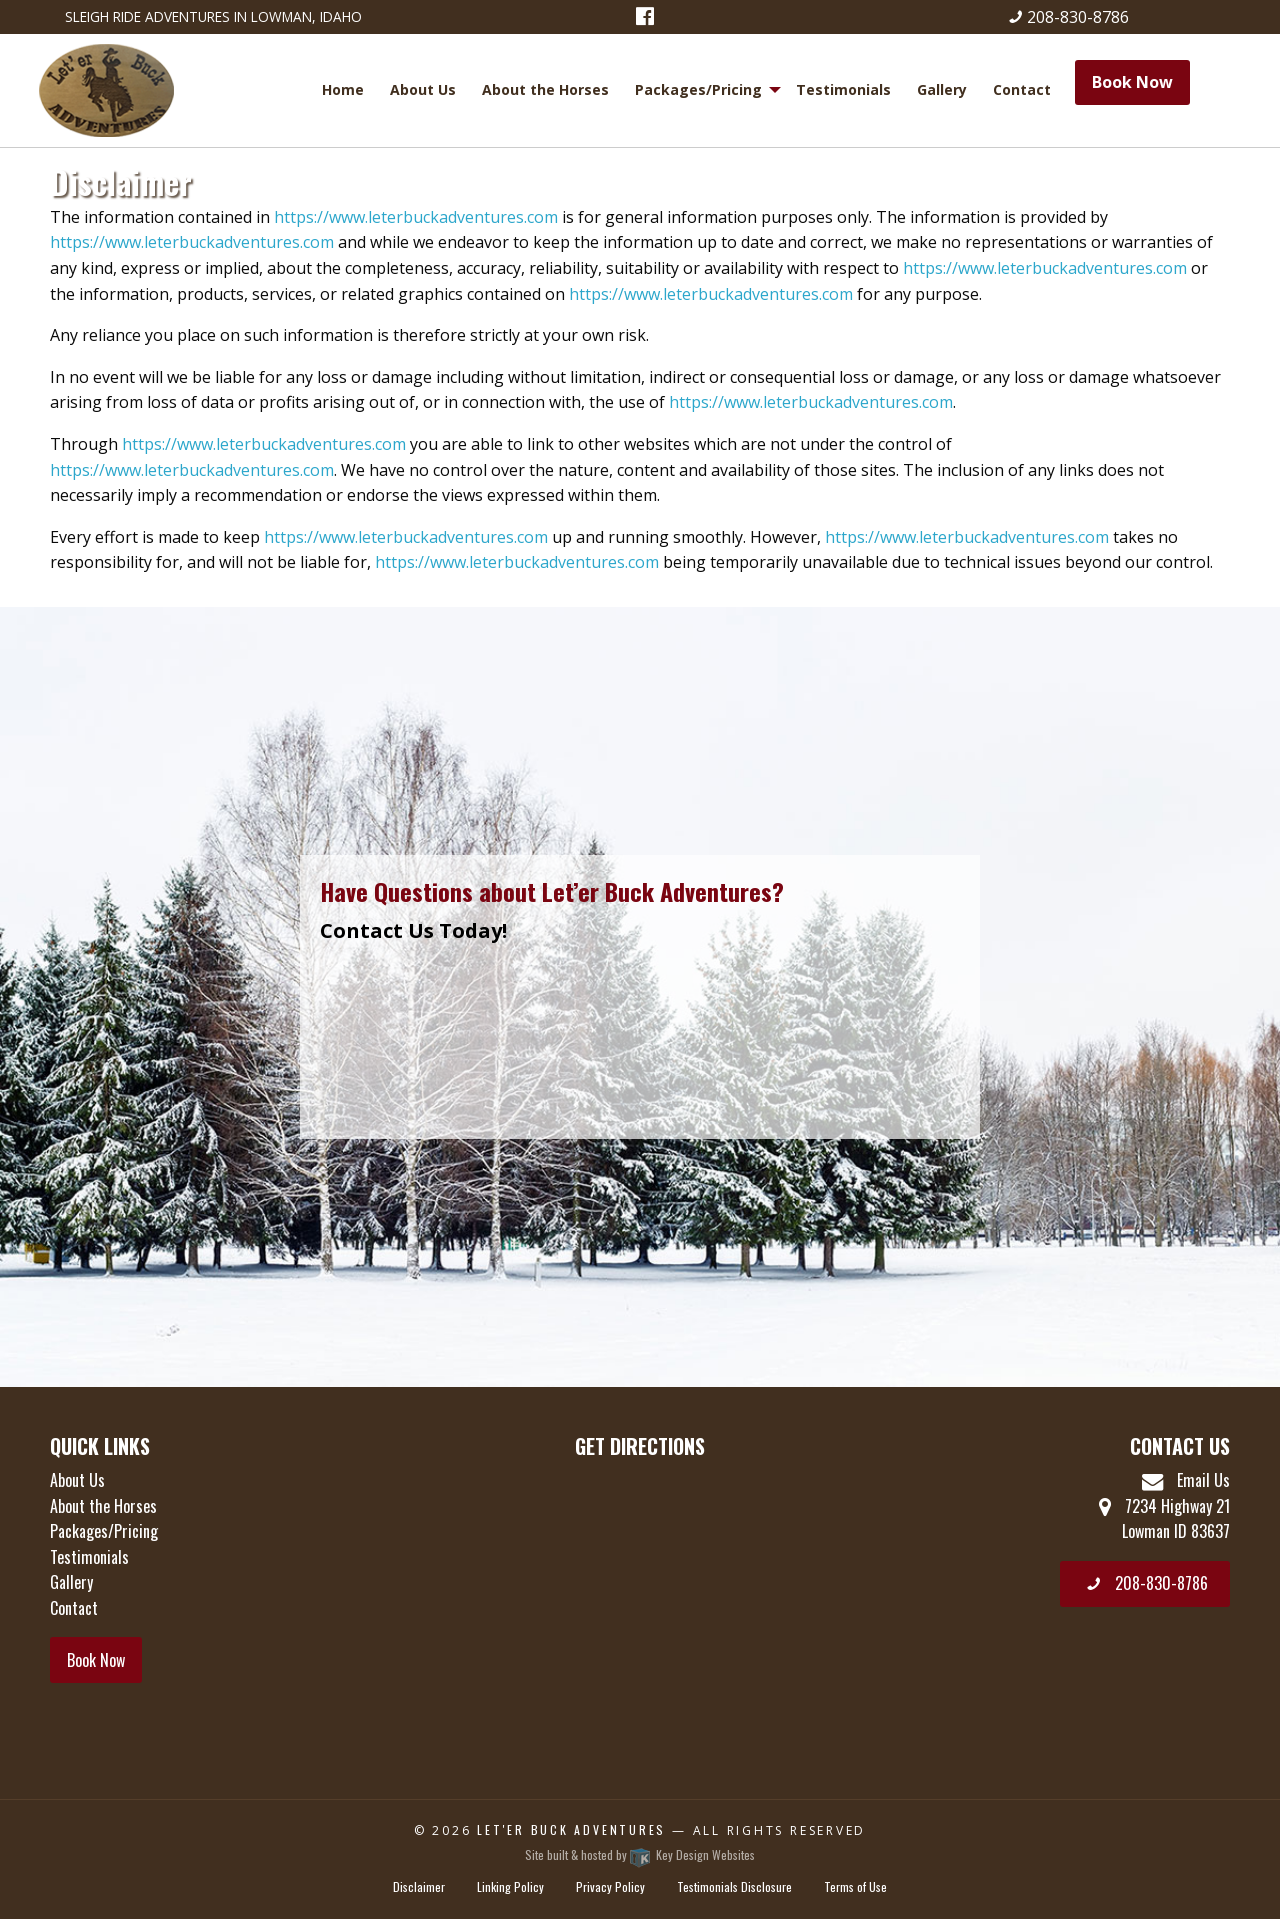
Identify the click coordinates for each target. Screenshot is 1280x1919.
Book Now (1132, 82)
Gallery (942, 89)
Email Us (1186, 1480)
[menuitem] (346, 90)
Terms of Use (855, 1886)
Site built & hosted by (640, 1854)
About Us (423, 89)
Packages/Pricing (698, 89)
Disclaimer (419, 1886)
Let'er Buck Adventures (571, 1829)
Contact (1022, 89)
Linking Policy (510, 1886)
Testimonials (843, 89)
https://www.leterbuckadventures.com (416, 217)
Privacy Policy (610, 1886)
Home (343, 89)
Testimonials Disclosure (734, 1886)
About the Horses (545, 89)
